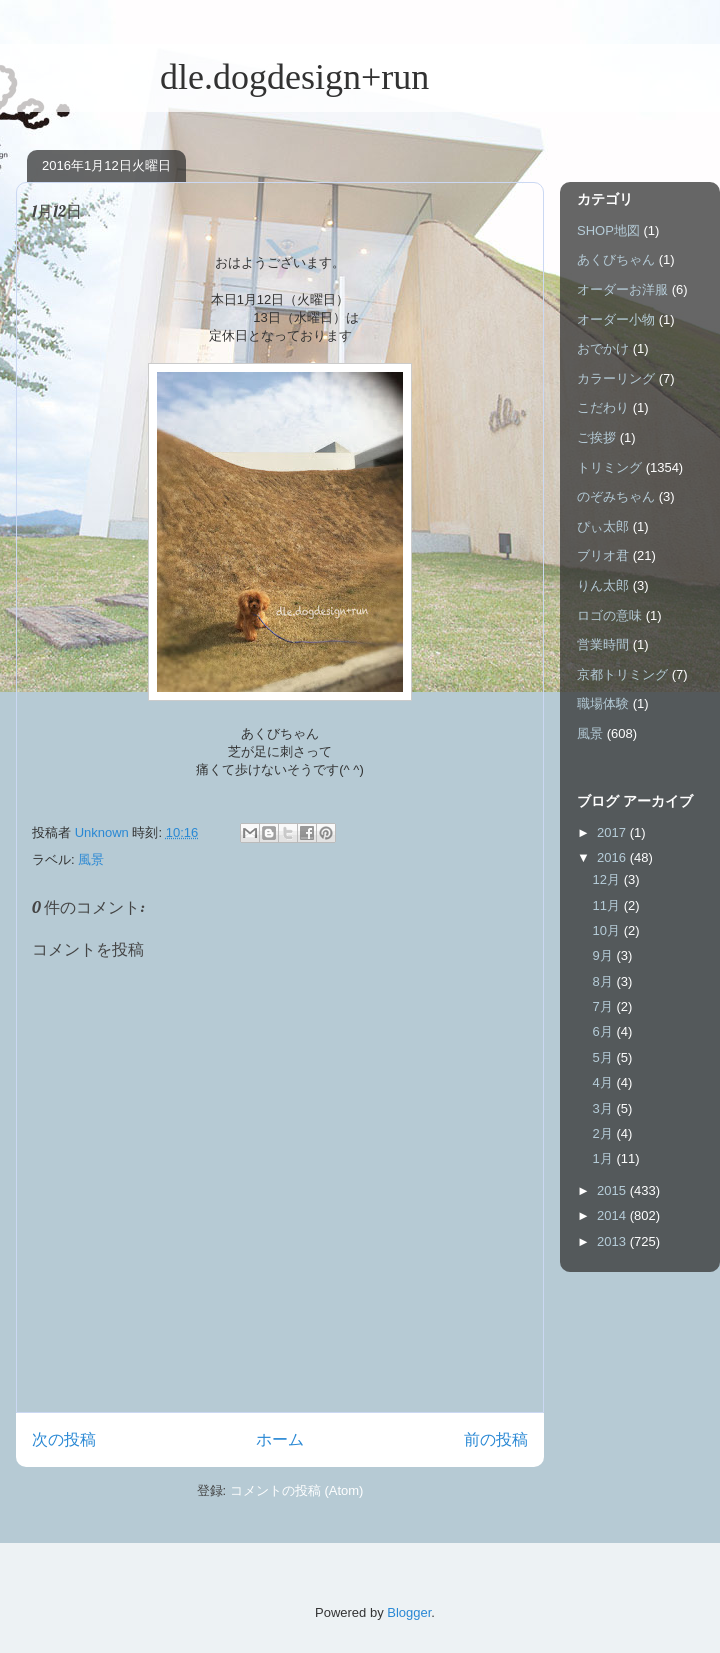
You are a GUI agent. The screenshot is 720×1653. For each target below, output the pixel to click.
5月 (605, 1057)
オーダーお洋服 (622, 289)
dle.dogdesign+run (222, 77)
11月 (608, 905)
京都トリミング (622, 674)
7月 (605, 1006)
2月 (605, 1133)
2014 (613, 1215)
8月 (605, 981)
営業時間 (603, 644)
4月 (605, 1082)
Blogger (409, 1612)
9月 (605, 955)
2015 (613, 1190)
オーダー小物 (616, 319)
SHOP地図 (608, 230)
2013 (613, 1241)
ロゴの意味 (609, 615)
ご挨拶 (596, 437)
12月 (608, 879)
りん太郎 (603, 585)
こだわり (603, 407)
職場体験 (603, 703)
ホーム (280, 1439)
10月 (608, 930)
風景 (91, 859)
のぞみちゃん (616, 496)
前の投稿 (496, 1439)
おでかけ (603, 348)
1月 (605, 1158)
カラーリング (616, 378)
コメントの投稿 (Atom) (297, 1490)
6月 (605, 1031)
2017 (613, 832)
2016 (613, 857)
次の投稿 (64, 1439)
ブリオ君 (603, 555)
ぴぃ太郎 (603, 526)
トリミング (609, 467)
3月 (605, 1108)
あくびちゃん (616, 259)
